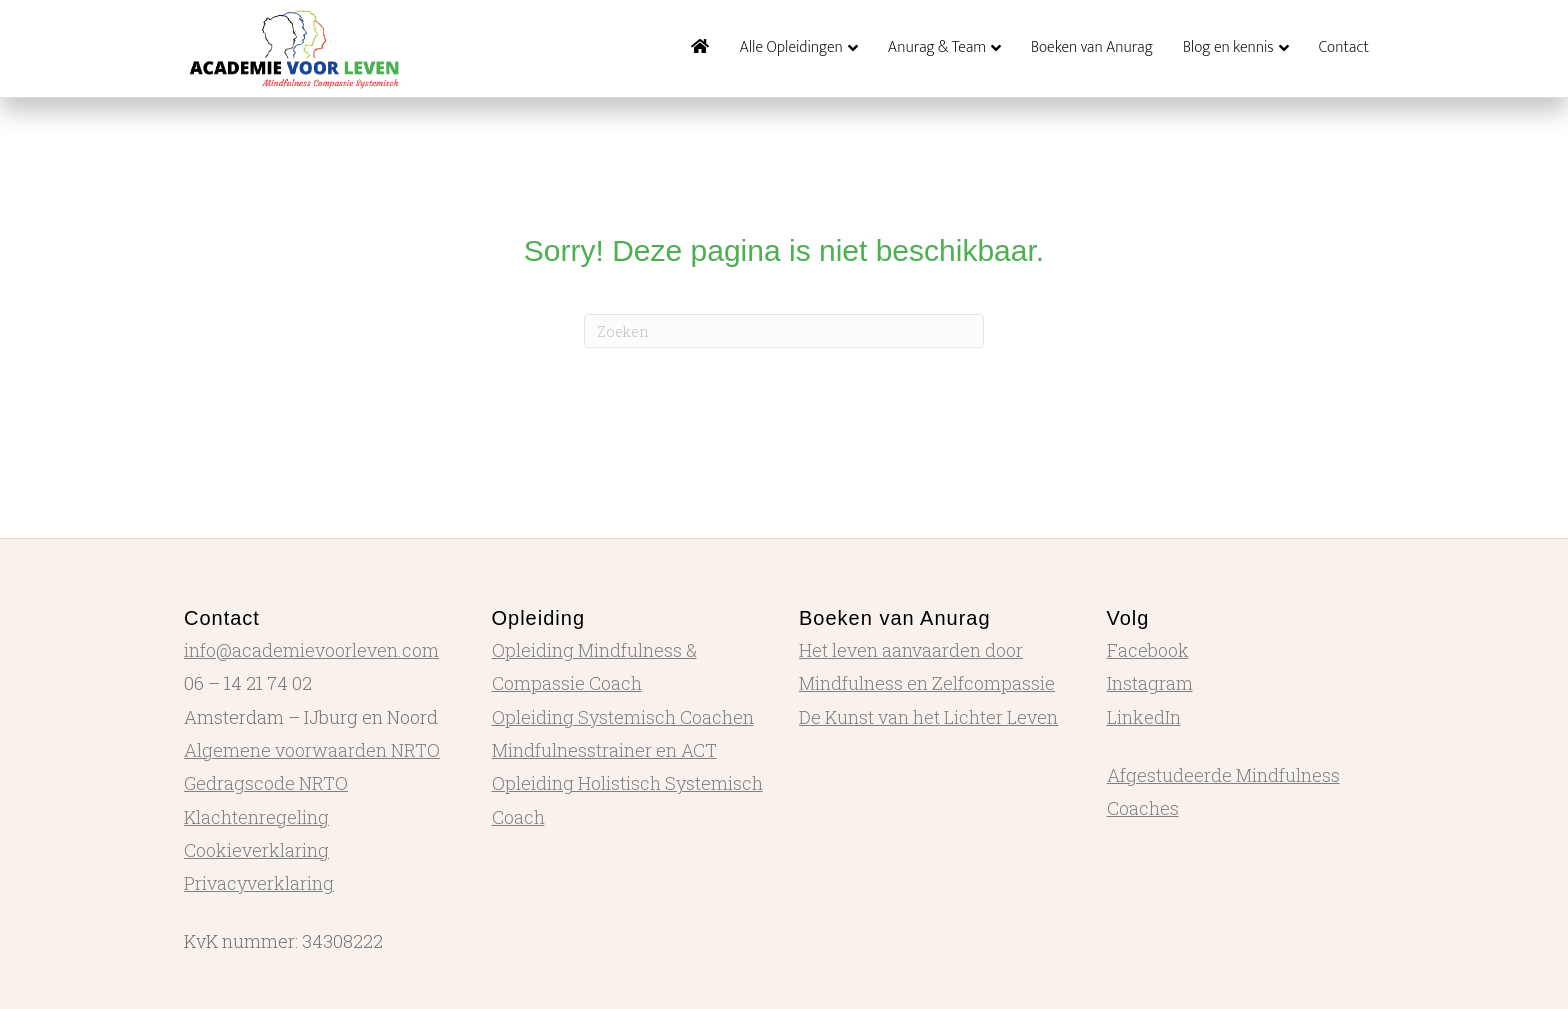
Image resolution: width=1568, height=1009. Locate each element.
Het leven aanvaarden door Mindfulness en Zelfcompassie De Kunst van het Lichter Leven (928, 683)
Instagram (1150, 683)
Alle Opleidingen (790, 47)
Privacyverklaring (259, 883)
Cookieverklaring (256, 850)
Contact (1344, 47)
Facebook (1148, 650)
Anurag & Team (937, 47)
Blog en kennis (1228, 47)
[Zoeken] (784, 331)
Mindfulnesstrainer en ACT (604, 750)
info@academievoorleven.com (311, 650)
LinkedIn (1144, 717)
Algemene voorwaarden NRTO (312, 750)
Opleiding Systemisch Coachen (623, 717)
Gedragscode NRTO (266, 783)
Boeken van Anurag (1092, 47)
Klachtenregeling (256, 817)
